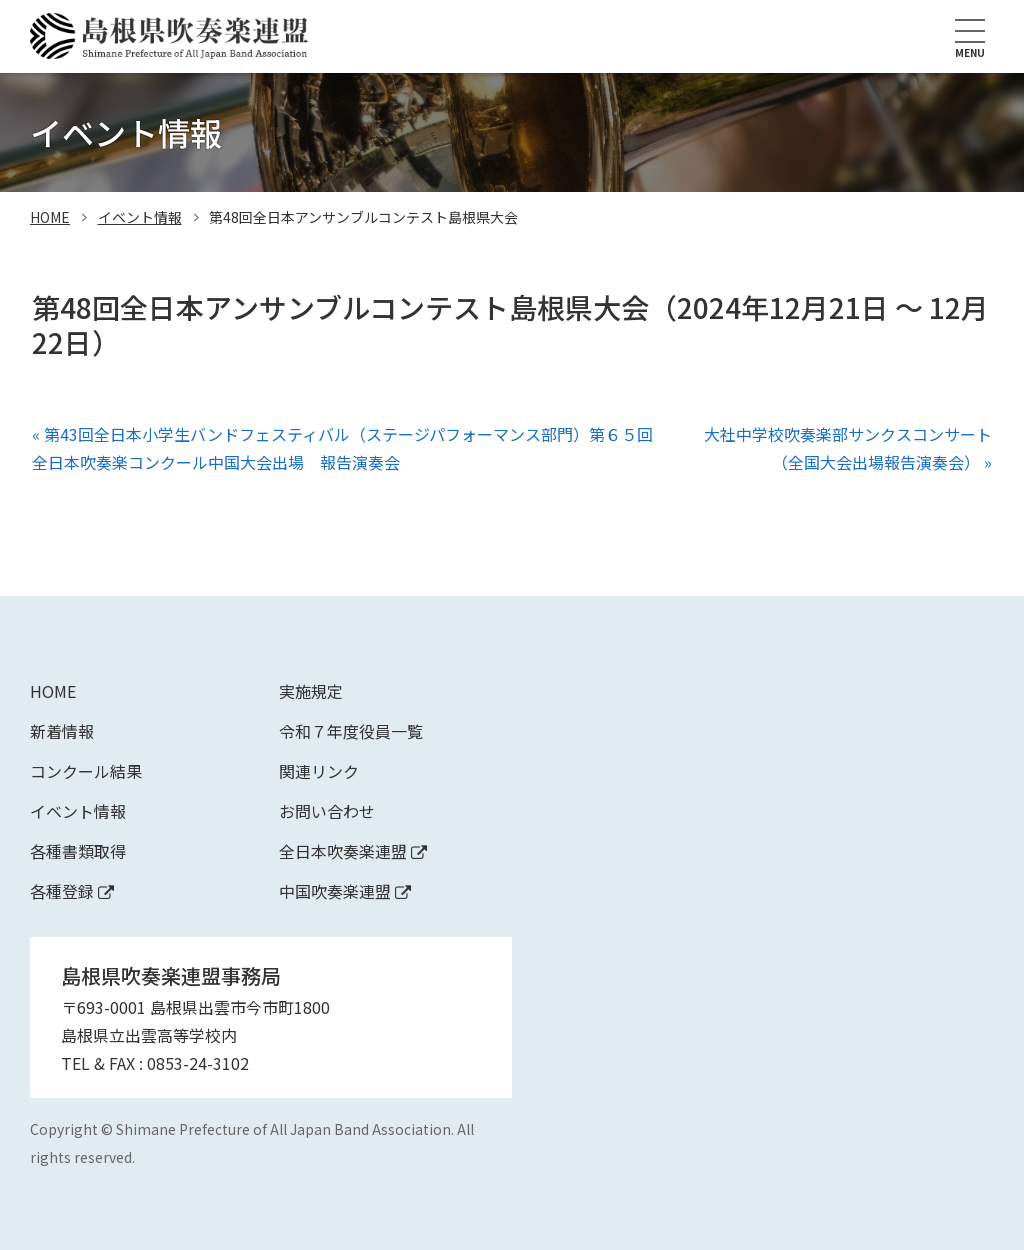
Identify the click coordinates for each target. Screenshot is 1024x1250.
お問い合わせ (327, 811)
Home (53, 691)
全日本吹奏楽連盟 (353, 851)
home (50, 217)
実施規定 (311, 691)
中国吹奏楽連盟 (345, 891)
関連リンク (319, 771)
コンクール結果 (86, 771)
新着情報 (62, 731)
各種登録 (72, 891)
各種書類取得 (78, 851)
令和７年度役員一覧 (351, 731)
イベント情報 (140, 217)
